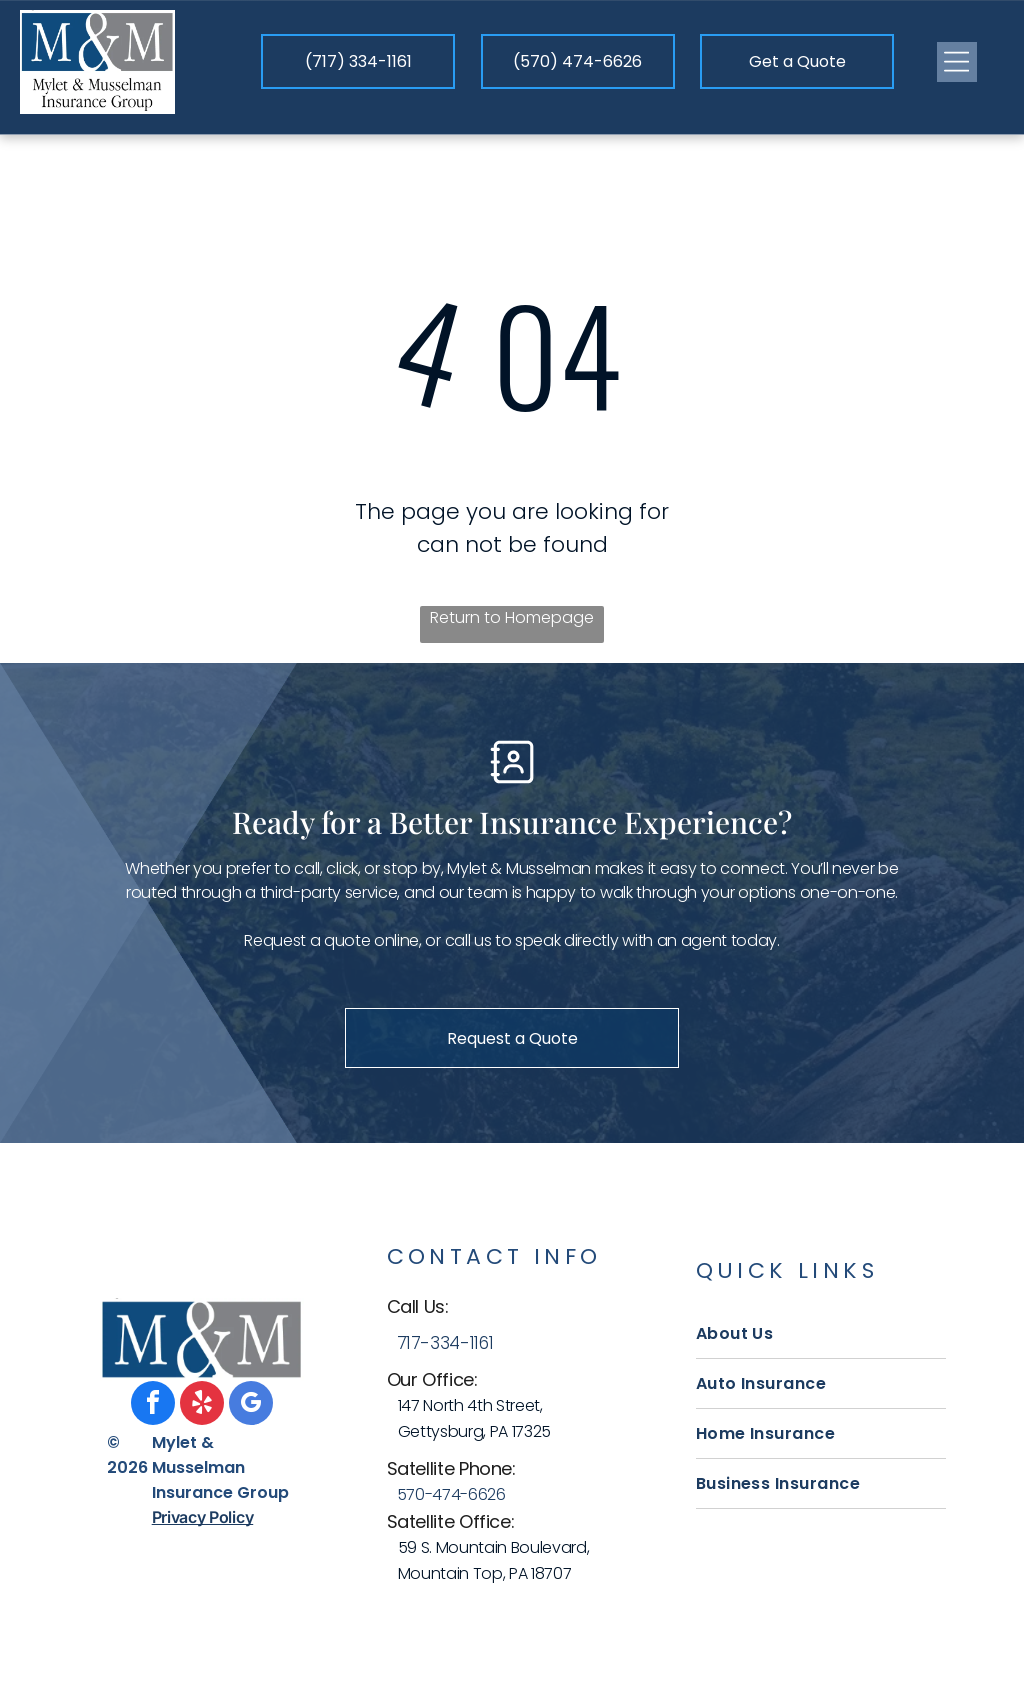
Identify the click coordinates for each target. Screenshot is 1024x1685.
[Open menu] (957, 62)
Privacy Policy (203, 1517)
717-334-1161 (445, 1343)
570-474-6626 (451, 1494)
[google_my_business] (251, 1405)
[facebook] (153, 1405)
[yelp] (202, 1405)
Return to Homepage (512, 617)
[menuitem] (821, 1334)
